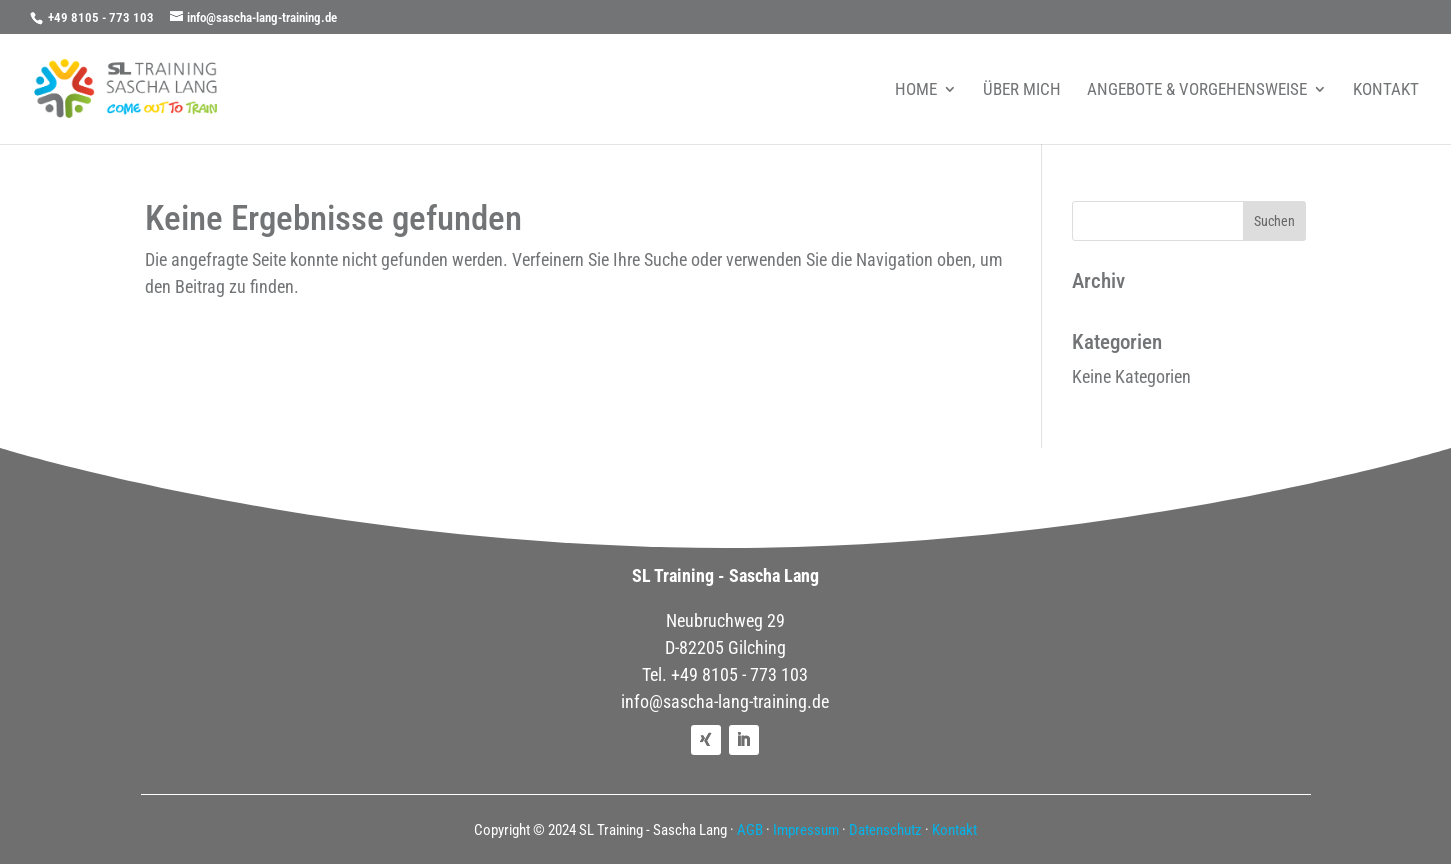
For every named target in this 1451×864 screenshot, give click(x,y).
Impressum (806, 830)
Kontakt (954, 830)
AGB (750, 830)
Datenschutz (885, 830)
